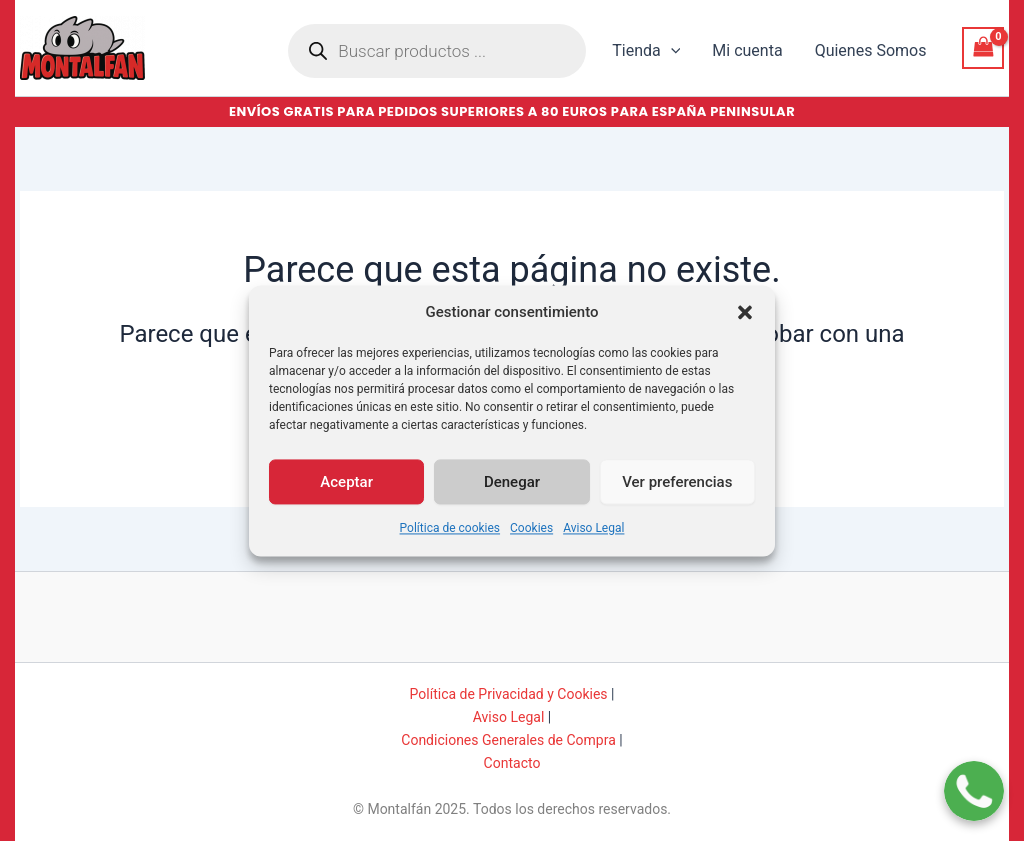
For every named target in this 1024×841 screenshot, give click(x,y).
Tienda (646, 51)
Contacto (512, 763)
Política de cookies (450, 538)
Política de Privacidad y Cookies (509, 694)
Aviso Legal (593, 538)
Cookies (531, 538)
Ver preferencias (677, 491)
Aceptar (346, 491)
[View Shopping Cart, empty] (983, 47)
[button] (745, 322)
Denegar (512, 491)
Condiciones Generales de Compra (508, 740)
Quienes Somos (871, 50)
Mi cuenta (747, 50)
